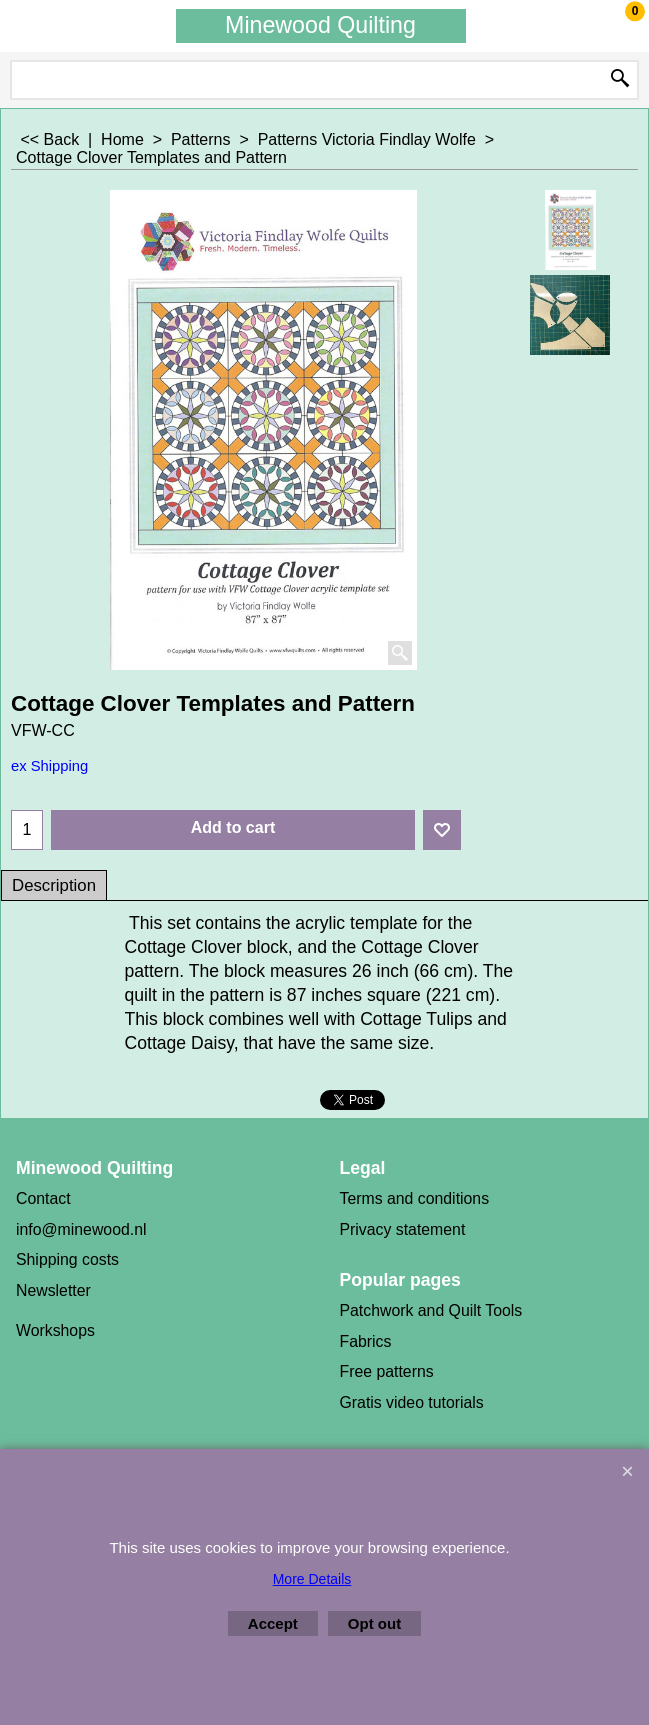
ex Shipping (49, 766)
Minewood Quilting (320, 25)
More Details (312, 1579)
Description (54, 885)
